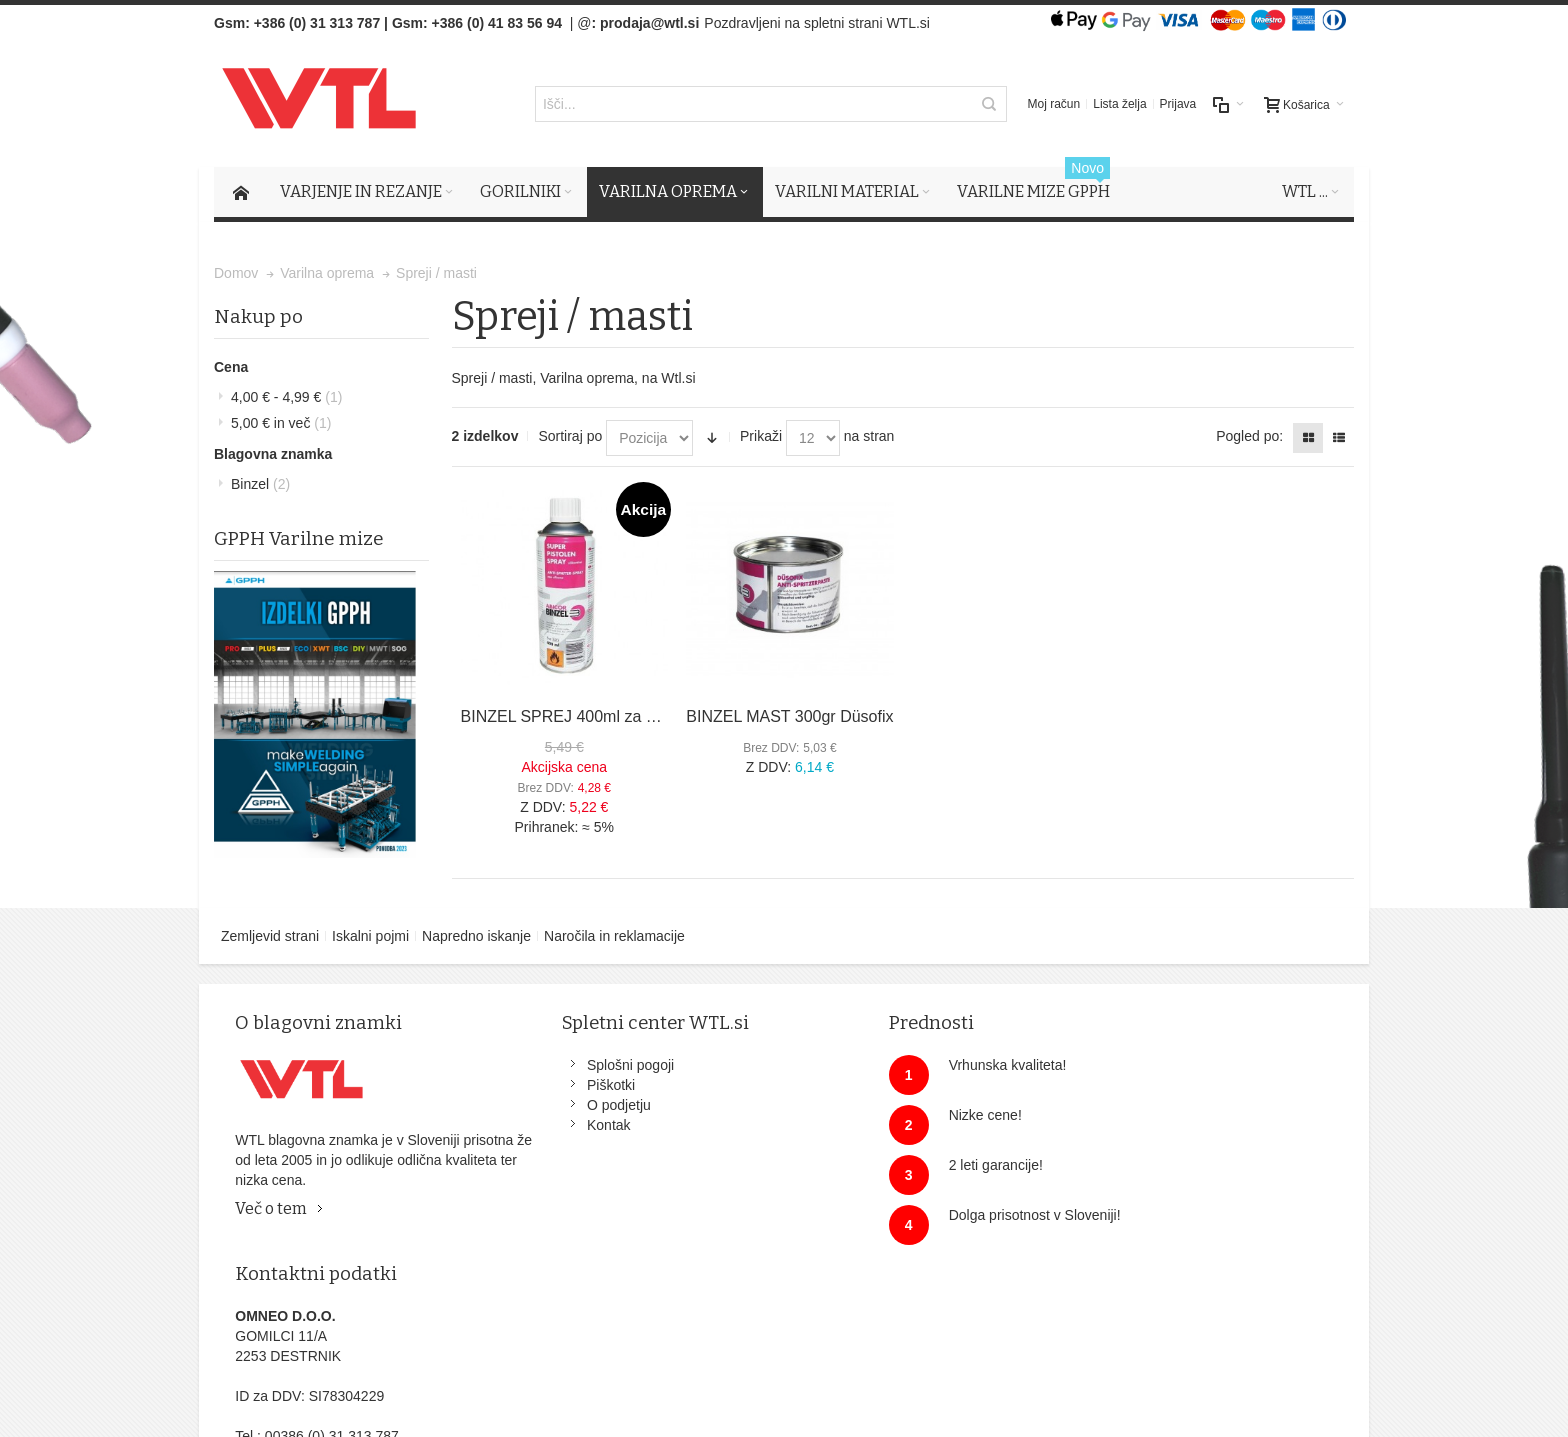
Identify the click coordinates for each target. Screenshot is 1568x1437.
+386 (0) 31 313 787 (317, 23)
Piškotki (565, 1086)
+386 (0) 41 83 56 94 (497, 23)
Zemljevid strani (270, 937)
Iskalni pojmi (370, 937)
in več (281, 424)
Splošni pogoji (584, 1066)
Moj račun (1054, 105)
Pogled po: (1249, 438)
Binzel (260, 485)
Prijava (1178, 105)
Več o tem (273, 1209)
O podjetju (573, 1106)
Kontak (563, 1126)
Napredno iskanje (476, 937)
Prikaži (761, 438)
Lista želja (1119, 105)
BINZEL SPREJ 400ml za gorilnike (583, 717)
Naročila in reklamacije (614, 937)
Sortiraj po (570, 438)
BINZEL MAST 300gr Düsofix (789, 717)
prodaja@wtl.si (649, 23)
